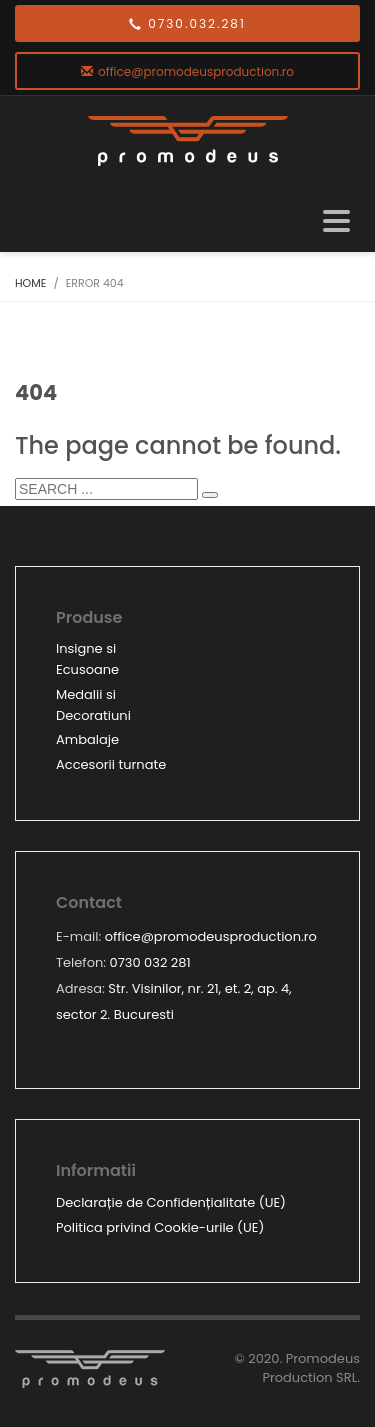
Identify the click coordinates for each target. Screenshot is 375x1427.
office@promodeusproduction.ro (211, 936)
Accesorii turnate (111, 764)
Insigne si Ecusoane (87, 659)
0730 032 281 (150, 962)
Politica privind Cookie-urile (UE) (160, 1227)
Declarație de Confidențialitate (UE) (171, 1202)
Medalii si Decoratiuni (93, 705)
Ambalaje (87, 739)
